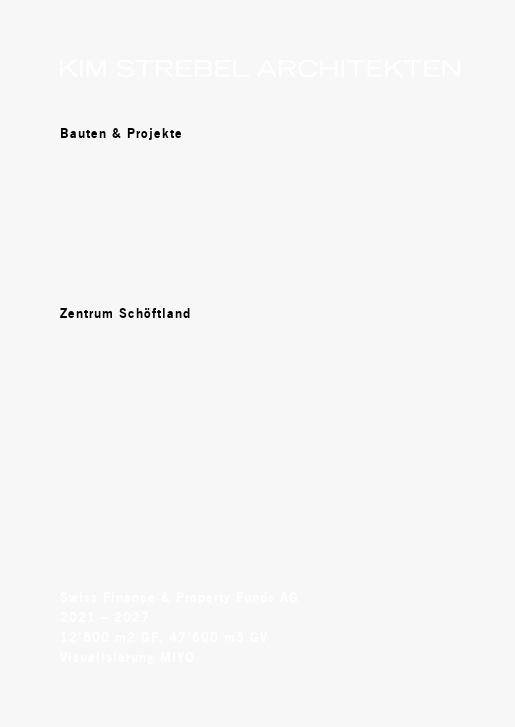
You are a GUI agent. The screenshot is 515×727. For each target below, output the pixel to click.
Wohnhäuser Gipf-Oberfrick (150, 273)
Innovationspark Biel (129, 293)
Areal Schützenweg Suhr (141, 353)
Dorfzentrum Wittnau (128, 513)
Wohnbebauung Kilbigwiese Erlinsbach (190, 433)
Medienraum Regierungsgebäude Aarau (190, 373)
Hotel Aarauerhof (116, 253)
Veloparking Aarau (121, 473)
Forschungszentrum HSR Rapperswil (180, 453)
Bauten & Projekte (121, 133)
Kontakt (86, 173)
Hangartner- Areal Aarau (140, 413)
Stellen (84, 193)
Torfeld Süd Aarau (120, 393)
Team (78, 153)
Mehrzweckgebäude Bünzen (152, 493)
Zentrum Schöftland (125, 313)
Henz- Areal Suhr (116, 333)
